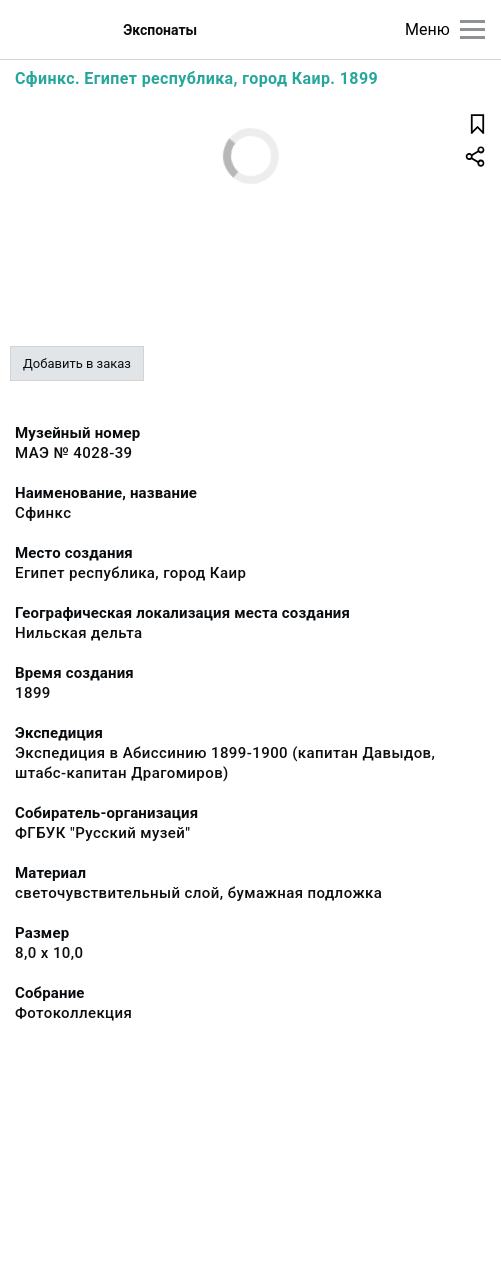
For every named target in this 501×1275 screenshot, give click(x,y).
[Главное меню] (472, 29)
